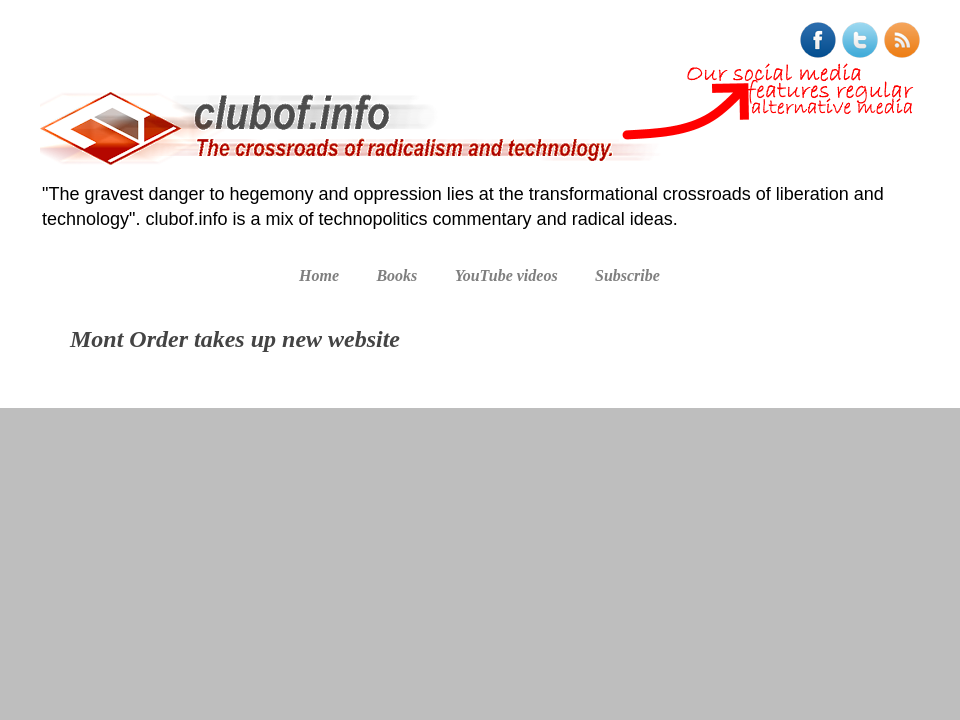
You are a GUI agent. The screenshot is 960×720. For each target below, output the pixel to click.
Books (396, 275)
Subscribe (627, 275)
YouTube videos (506, 275)
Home (319, 275)
